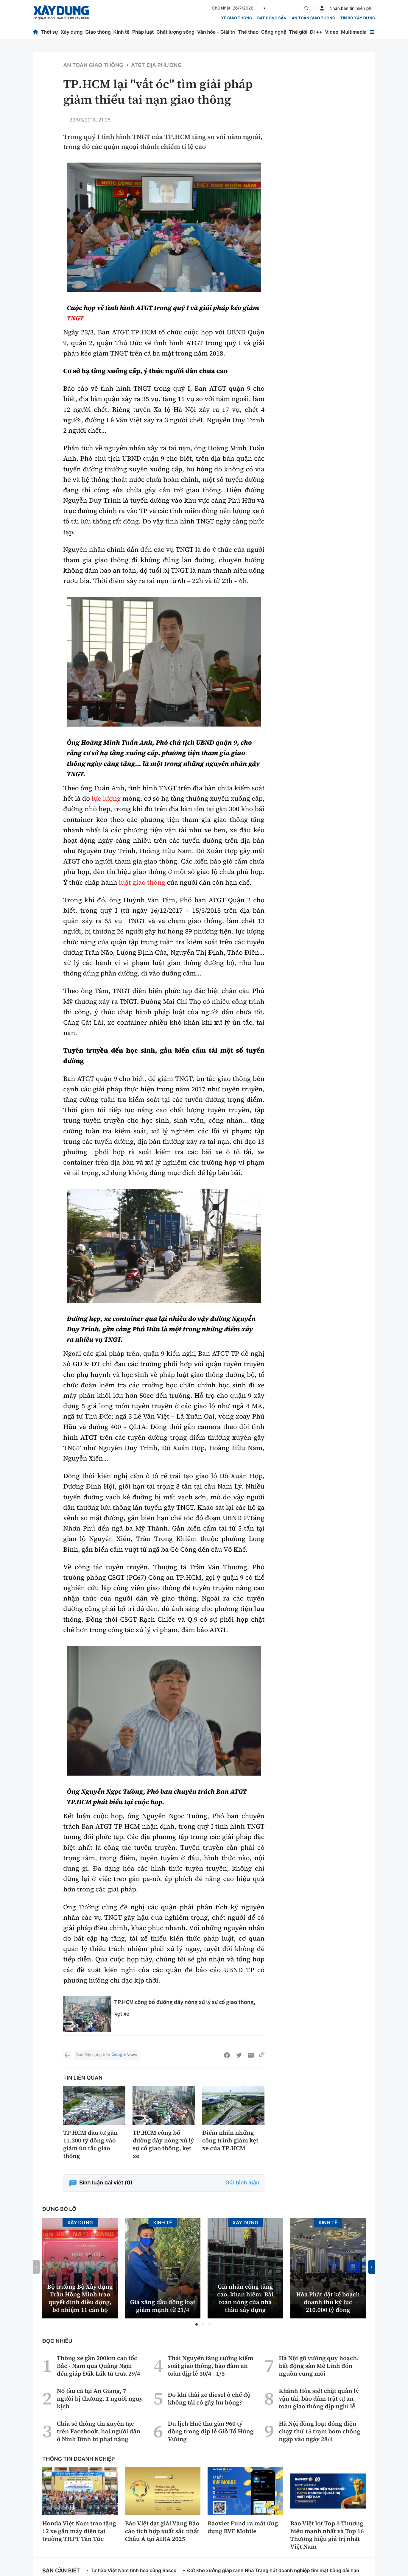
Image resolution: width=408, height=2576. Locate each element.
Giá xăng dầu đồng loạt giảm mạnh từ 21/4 (162, 2306)
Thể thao (248, 32)
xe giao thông (236, 18)
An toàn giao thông (313, 18)
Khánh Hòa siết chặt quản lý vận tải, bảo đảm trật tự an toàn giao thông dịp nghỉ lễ (319, 2398)
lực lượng (106, 798)
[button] (196, 2324)
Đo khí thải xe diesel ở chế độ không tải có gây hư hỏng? (209, 2398)
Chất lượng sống (175, 32)
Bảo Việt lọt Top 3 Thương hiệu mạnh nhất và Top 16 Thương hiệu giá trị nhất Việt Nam (327, 2534)
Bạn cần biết (61, 2571)
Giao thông (97, 32)
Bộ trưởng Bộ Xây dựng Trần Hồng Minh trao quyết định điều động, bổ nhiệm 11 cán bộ (80, 2298)
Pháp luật (143, 32)
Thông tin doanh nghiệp (78, 2459)
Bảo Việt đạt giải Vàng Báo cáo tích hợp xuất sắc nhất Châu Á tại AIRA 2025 (162, 2531)
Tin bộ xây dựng (357, 18)
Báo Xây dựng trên (107, 2055)
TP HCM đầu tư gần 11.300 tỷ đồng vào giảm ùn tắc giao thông (90, 2144)
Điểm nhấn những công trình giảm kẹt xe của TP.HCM (230, 2140)
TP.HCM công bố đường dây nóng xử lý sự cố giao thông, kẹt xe (163, 2144)
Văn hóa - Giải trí (216, 32)
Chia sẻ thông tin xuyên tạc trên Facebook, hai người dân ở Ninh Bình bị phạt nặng (99, 2431)
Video (331, 32)
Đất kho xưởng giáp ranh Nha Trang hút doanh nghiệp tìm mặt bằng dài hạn (273, 2570)
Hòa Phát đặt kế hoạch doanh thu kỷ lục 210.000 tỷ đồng (328, 2302)
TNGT (75, 318)
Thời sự (49, 32)
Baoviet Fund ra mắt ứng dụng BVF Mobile (243, 2527)
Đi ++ (316, 32)
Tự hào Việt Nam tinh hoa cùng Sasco (133, 2570)
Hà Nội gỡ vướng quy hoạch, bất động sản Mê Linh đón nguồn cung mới (319, 2365)
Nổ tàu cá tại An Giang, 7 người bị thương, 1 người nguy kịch (100, 2398)
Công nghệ (273, 32)
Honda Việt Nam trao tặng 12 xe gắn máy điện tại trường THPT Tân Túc (79, 2531)
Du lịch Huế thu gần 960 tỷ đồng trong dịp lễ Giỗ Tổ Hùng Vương (210, 2431)
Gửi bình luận (242, 2183)
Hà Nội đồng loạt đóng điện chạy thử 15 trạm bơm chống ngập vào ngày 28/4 (319, 2431)
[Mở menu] (372, 32)
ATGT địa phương (156, 65)
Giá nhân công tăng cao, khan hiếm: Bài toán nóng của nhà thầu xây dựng (245, 2298)
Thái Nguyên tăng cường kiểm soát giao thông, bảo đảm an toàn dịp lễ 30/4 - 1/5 (210, 2365)
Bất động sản (272, 18)
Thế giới (298, 32)
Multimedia (354, 32)
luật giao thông (142, 882)
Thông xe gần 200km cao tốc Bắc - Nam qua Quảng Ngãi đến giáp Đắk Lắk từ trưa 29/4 (98, 2365)
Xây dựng (72, 32)
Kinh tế (121, 32)
